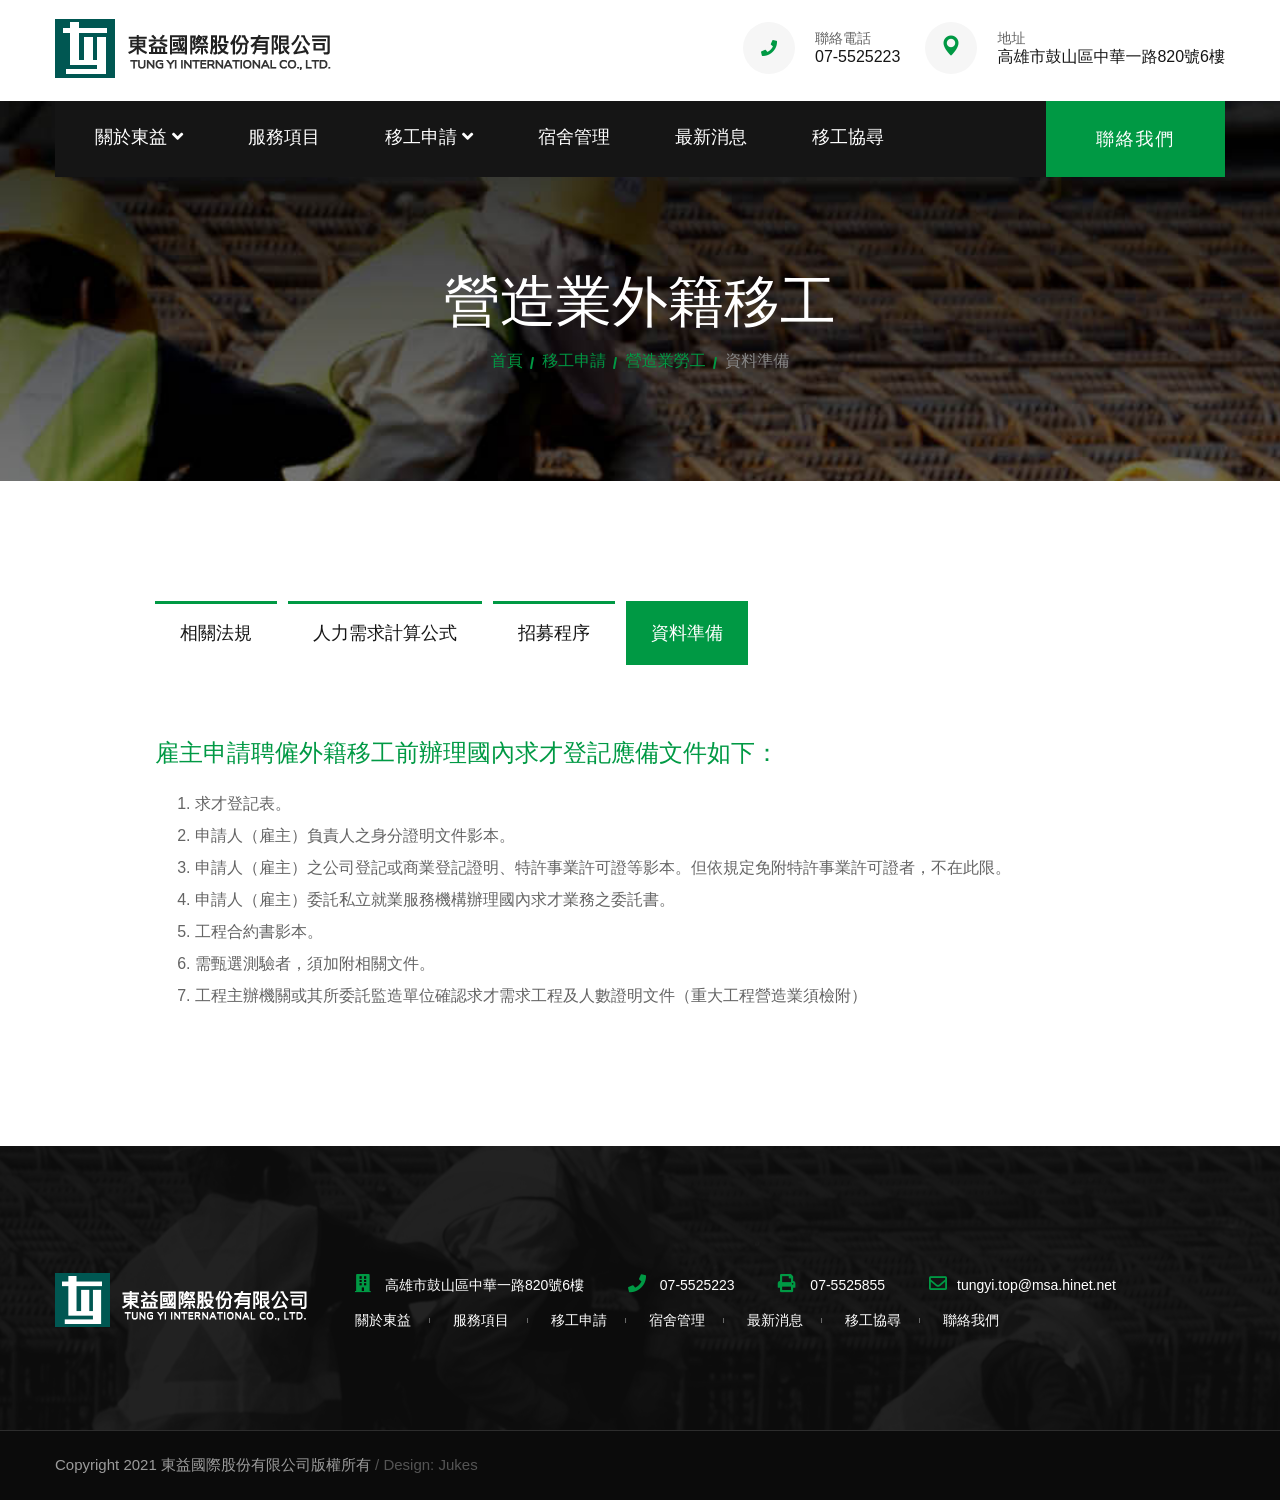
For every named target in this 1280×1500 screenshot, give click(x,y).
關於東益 (139, 137)
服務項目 (284, 137)
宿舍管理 (574, 137)
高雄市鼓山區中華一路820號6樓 (1111, 56)
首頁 (507, 360)
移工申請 (429, 137)
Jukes (457, 1464)
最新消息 (711, 137)
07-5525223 (857, 56)
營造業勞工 (666, 360)
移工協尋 (848, 137)
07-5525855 (845, 1285)
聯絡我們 (1135, 139)
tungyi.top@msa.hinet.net (1036, 1285)
